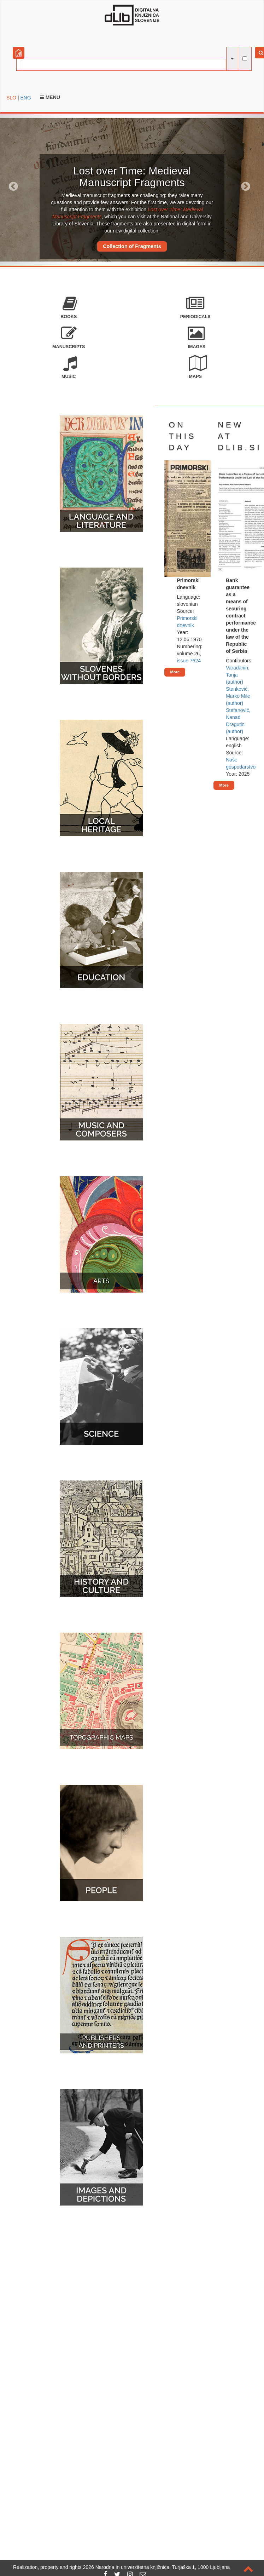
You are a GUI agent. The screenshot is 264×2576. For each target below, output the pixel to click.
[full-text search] (244, 58)
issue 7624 (189, 660)
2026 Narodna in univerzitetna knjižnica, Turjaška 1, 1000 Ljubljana (156, 2567)
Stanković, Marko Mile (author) (238, 696)
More (175, 672)
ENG (25, 97)
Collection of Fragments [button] (132, 246)
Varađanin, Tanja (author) (238, 675)
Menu (50, 97)
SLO (11, 97)
